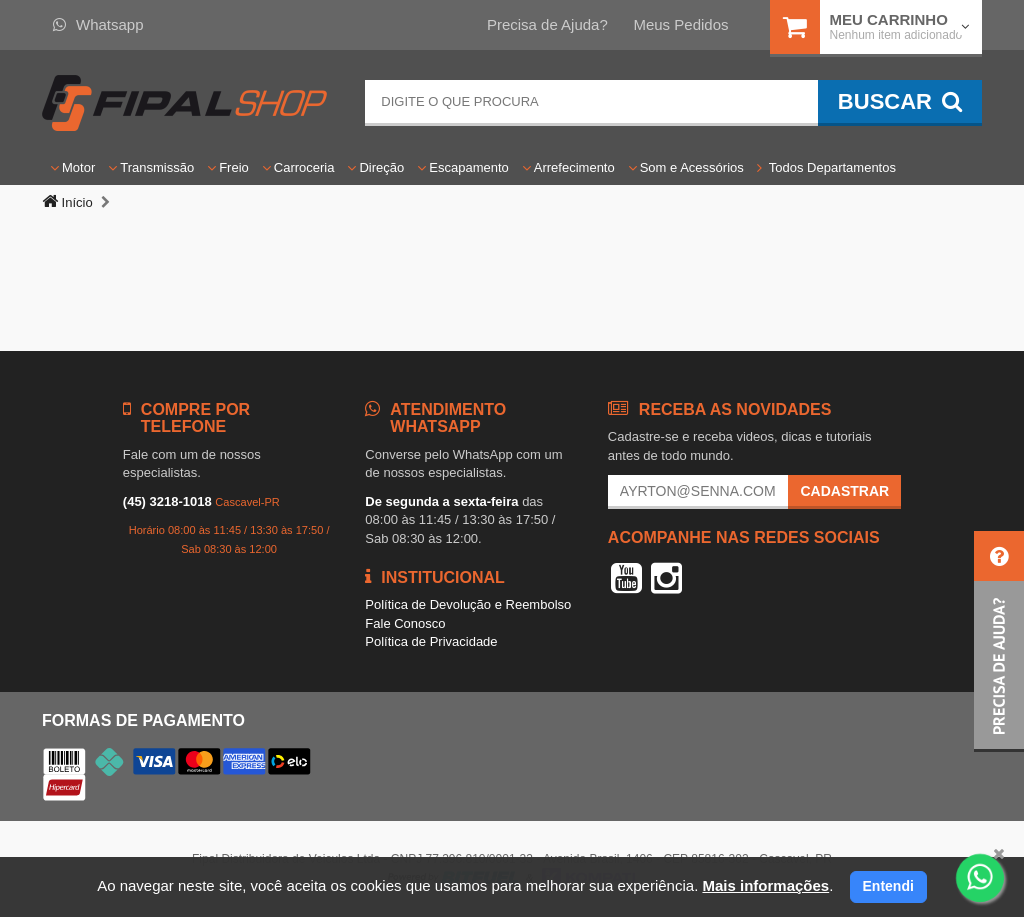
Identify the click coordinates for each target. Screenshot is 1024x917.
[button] (999, 641)
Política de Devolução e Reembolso (468, 604)
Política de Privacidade (431, 641)
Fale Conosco (405, 623)
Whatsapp (98, 24)
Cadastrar (844, 491)
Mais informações (765, 885)
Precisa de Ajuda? (547, 24)
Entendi (888, 886)
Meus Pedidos (680, 24)
